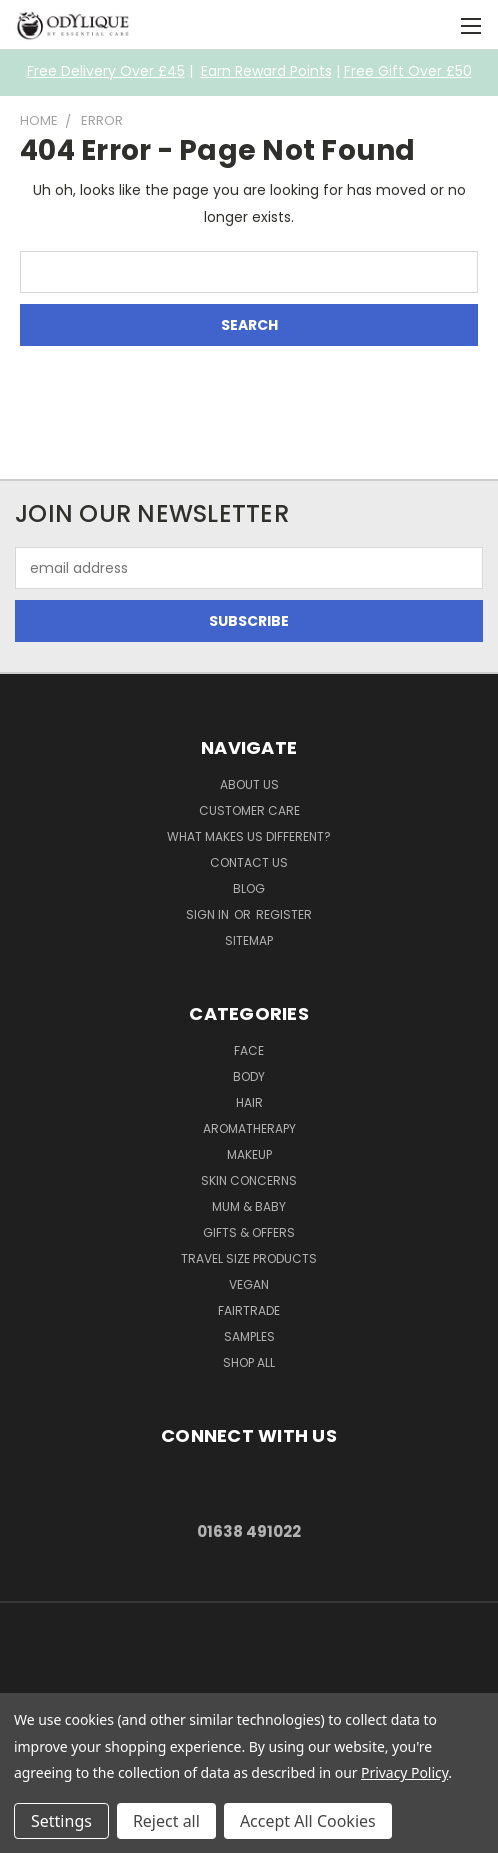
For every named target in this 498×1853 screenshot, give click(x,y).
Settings (61, 1821)
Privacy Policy (404, 1772)
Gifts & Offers (249, 1232)
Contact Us (249, 862)
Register (284, 914)
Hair (249, 1102)
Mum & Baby (249, 1206)
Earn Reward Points (266, 71)
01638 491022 (249, 1531)
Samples (249, 1336)
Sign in (209, 914)
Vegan (249, 1284)
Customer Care (249, 810)
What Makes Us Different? (249, 836)
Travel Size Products (249, 1258)
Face (249, 1050)
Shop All (249, 1362)
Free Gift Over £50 (408, 71)
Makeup (249, 1154)
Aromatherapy (249, 1128)
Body (249, 1076)
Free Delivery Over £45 (106, 71)
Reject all (166, 1821)
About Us (249, 784)
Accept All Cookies (308, 1821)
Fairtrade (249, 1310)
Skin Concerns (249, 1180)
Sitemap (249, 940)
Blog (249, 888)
